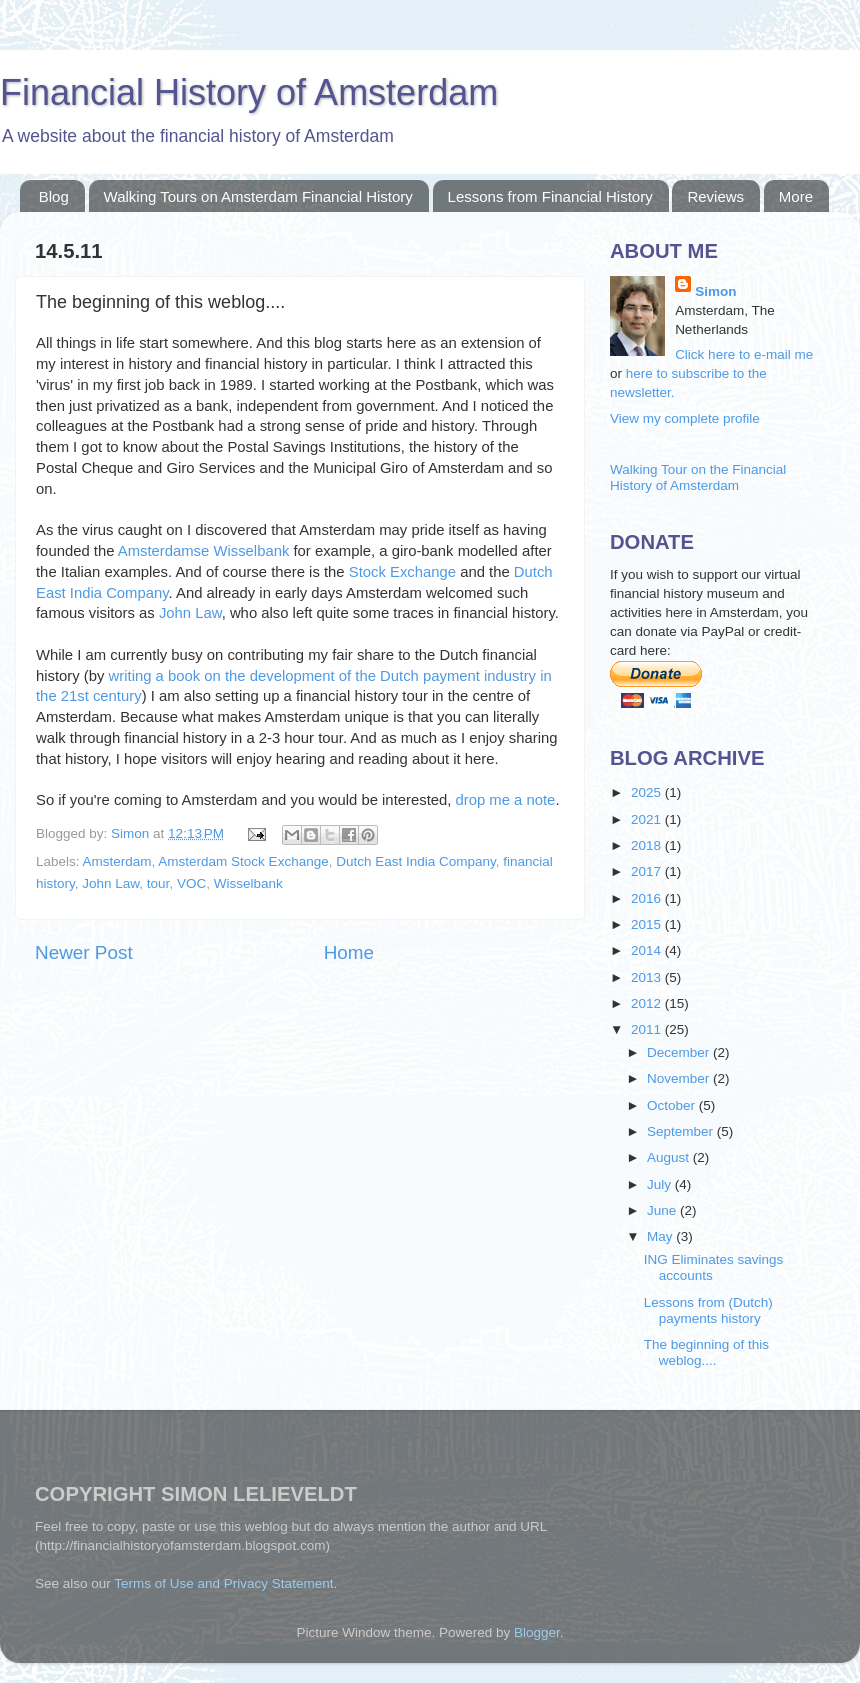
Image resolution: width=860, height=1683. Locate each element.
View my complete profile (685, 418)
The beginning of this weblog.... (706, 1352)
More (796, 196)
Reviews (715, 196)
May (661, 1236)
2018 (648, 845)
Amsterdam (117, 861)
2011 (648, 1029)
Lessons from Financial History (550, 196)
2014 (648, 950)
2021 (648, 819)
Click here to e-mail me (744, 354)
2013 (648, 977)
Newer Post (84, 952)
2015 (648, 924)
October (673, 1105)
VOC (191, 883)
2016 (648, 898)
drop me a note (506, 800)
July (661, 1184)
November (680, 1078)
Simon (130, 833)
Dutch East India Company (416, 861)
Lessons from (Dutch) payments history (708, 1310)
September (682, 1131)
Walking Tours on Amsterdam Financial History (258, 196)
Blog (54, 196)
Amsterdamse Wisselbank (204, 551)
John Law (190, 613)
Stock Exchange (402, 572)
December (680, 1052)
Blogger (537, 1632)
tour (158, 883)
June (663, 1210)
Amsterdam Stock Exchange (243, 861)
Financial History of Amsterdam (249, 92)
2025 (648, 792)
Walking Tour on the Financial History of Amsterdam (698, 477)
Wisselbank (248, 883)
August (670, 1157)
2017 (648, 871)
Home (349, 952)
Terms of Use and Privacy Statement (223, 1583)
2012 (648, 1003)
